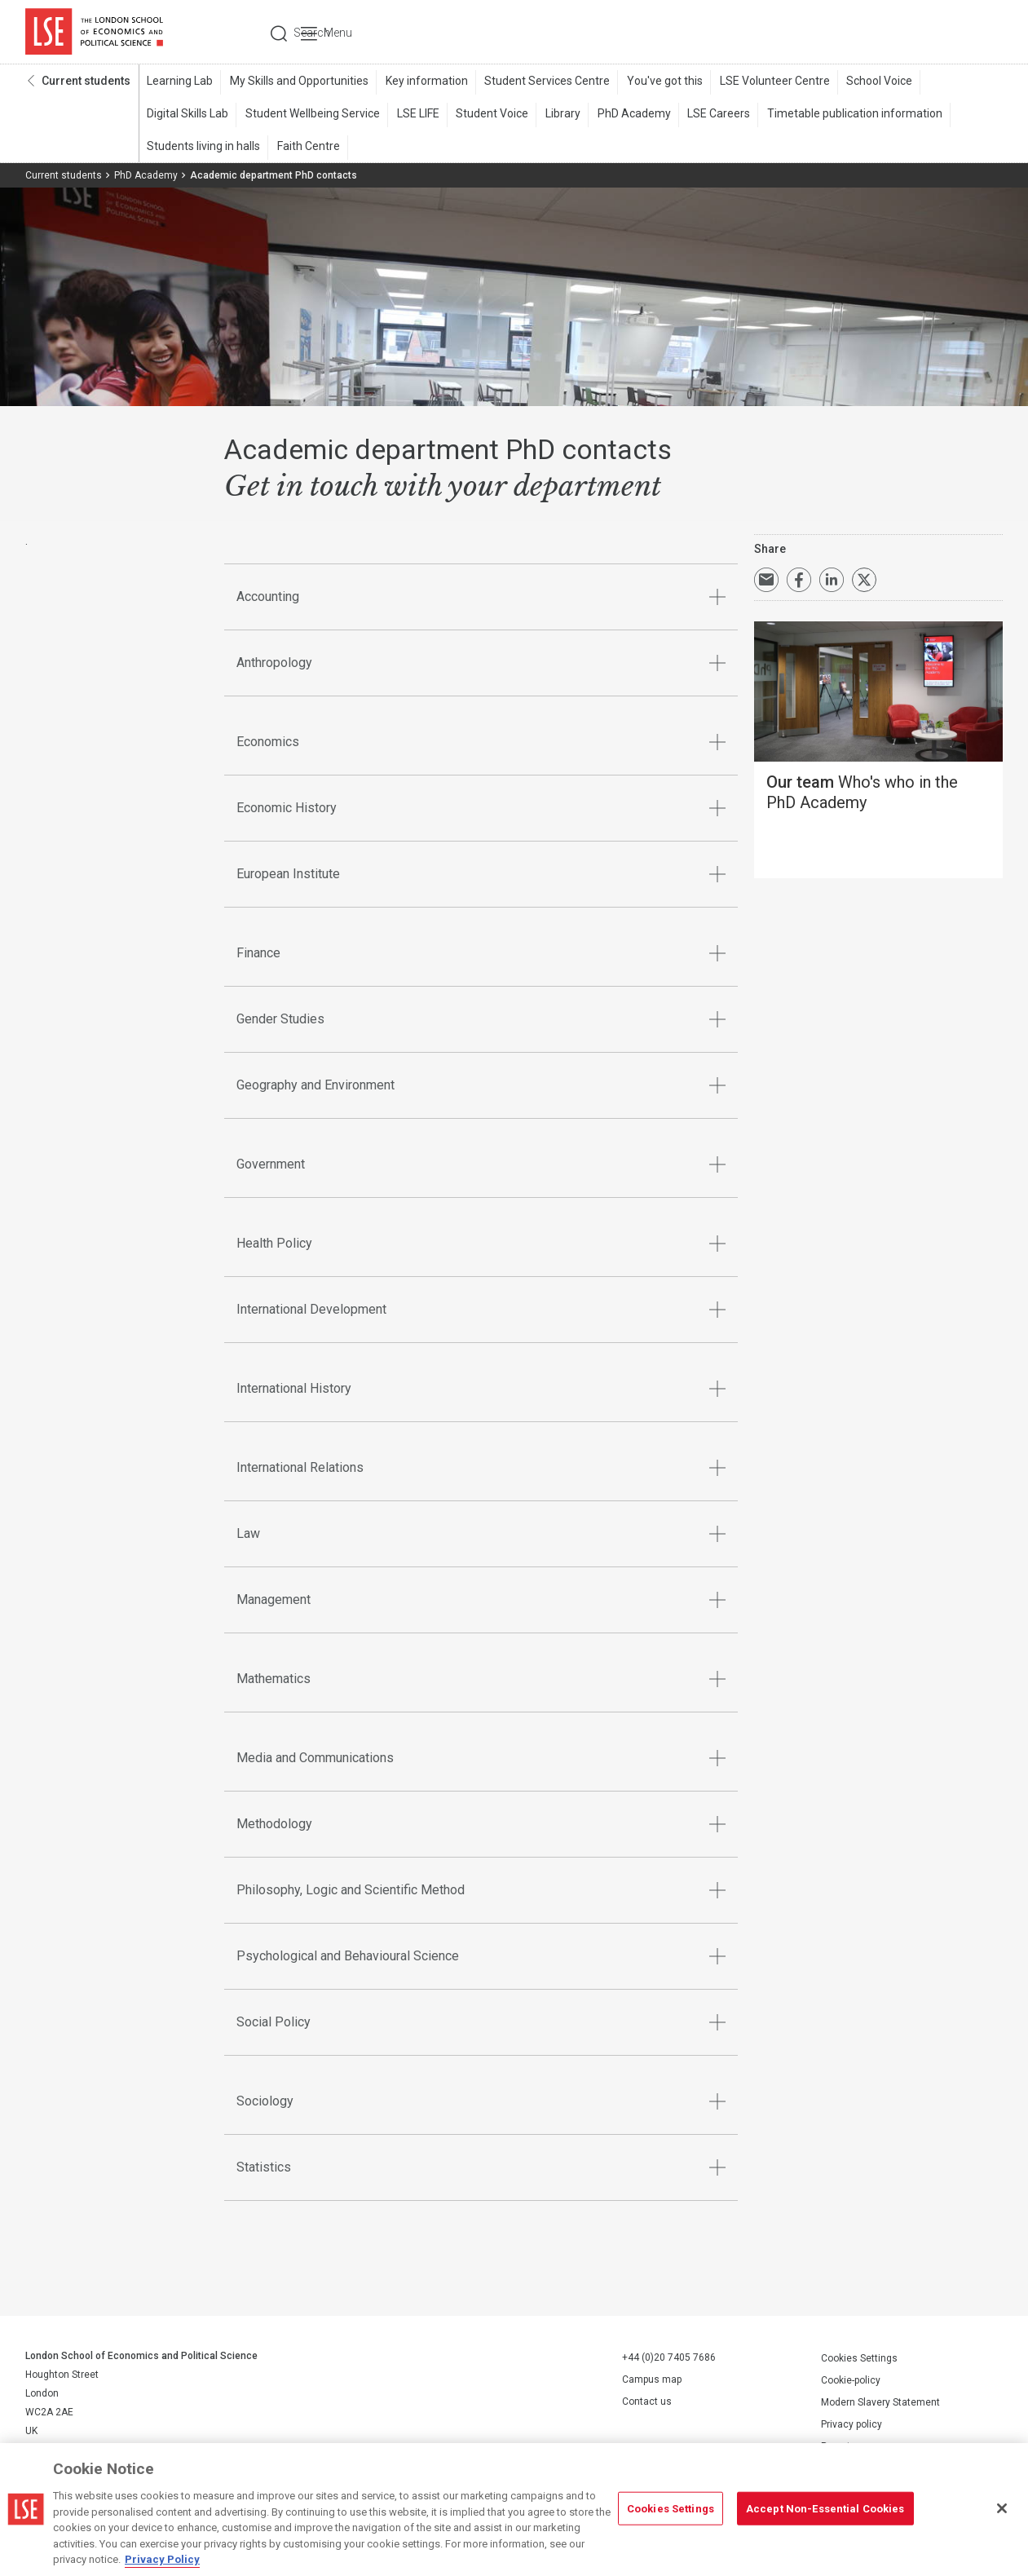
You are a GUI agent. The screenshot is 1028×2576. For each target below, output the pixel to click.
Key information (423, 82)
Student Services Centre (543, 82)
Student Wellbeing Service (311, 115)
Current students (86, 82)
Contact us (647, 2403)
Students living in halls (203, 147)
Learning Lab (180, 82)
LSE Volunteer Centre (768, 82)
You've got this (659, 82)
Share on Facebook (799, 581)
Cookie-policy (850, 2381)
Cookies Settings (859, 2359)
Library (557, 115)
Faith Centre (307, 147)
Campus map (652, 2381)
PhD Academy (627, 115)
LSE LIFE (415, 115)
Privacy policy (851, 2425)
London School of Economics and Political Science (94, 32)
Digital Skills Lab (187, 115)
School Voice (871, 82)
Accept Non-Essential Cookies (825, 2508)
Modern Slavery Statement (880, 2403)
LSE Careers (710, 115)
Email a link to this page (766, 581)
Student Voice (488, 115)
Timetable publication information (845, 115)
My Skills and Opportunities (297, 82)
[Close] (1002, 2508)
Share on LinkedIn (831, 581)
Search (892, 32)
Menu (981, 32)
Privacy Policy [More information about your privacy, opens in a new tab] (162, 2559)
